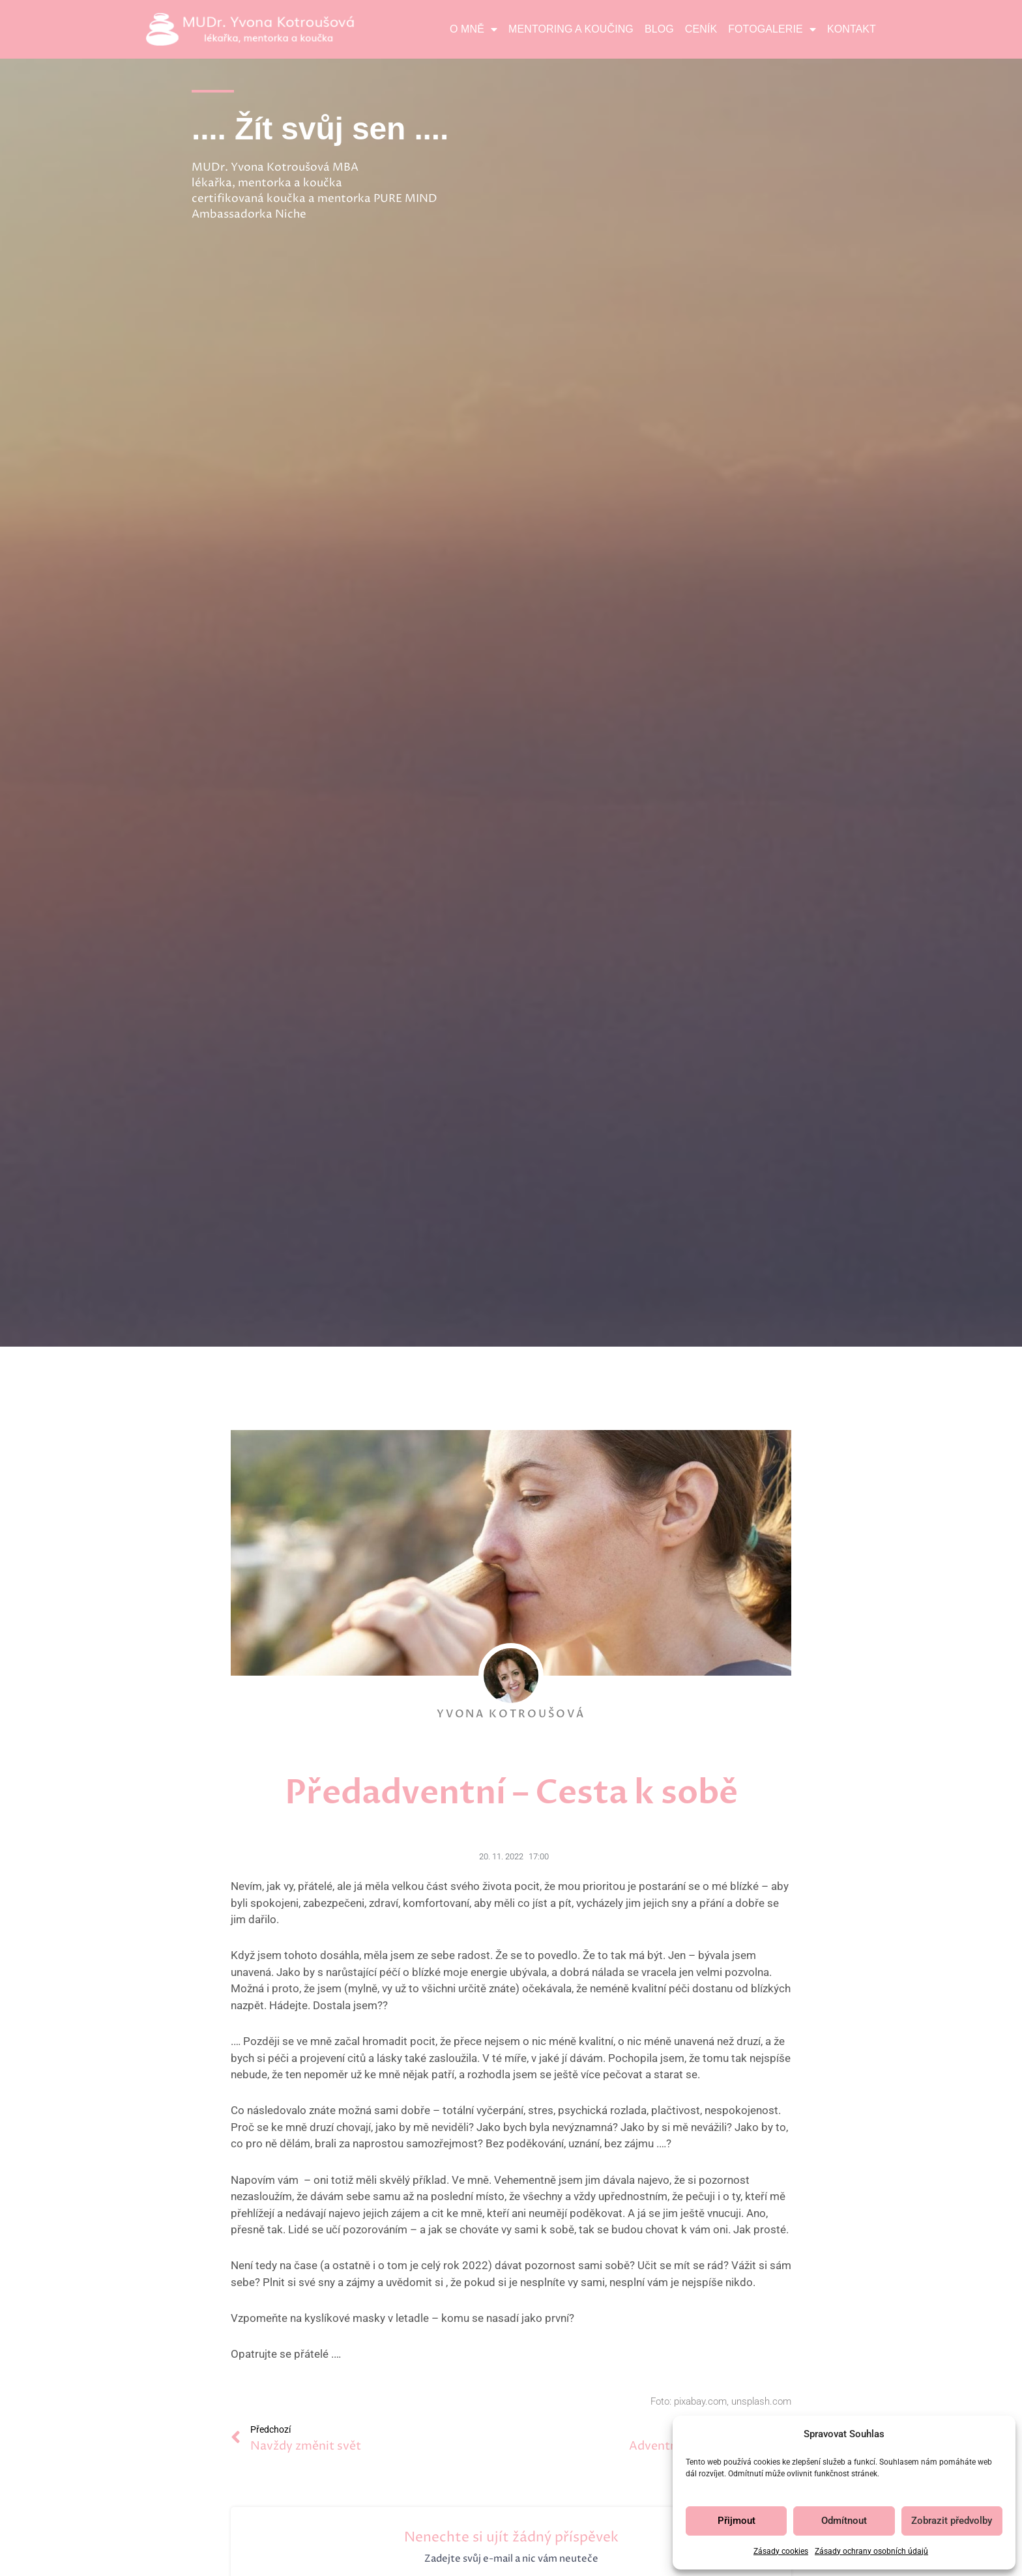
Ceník (701, 29)
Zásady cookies (780, 2551)
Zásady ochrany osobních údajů (871, 2551)
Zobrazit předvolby (951, 2520)
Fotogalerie (772, 29)
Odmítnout (844, 2520)
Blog (659, 29)
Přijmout (736, 2520)
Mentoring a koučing (571, 29)
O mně (473, 29)
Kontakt (851, 29)
